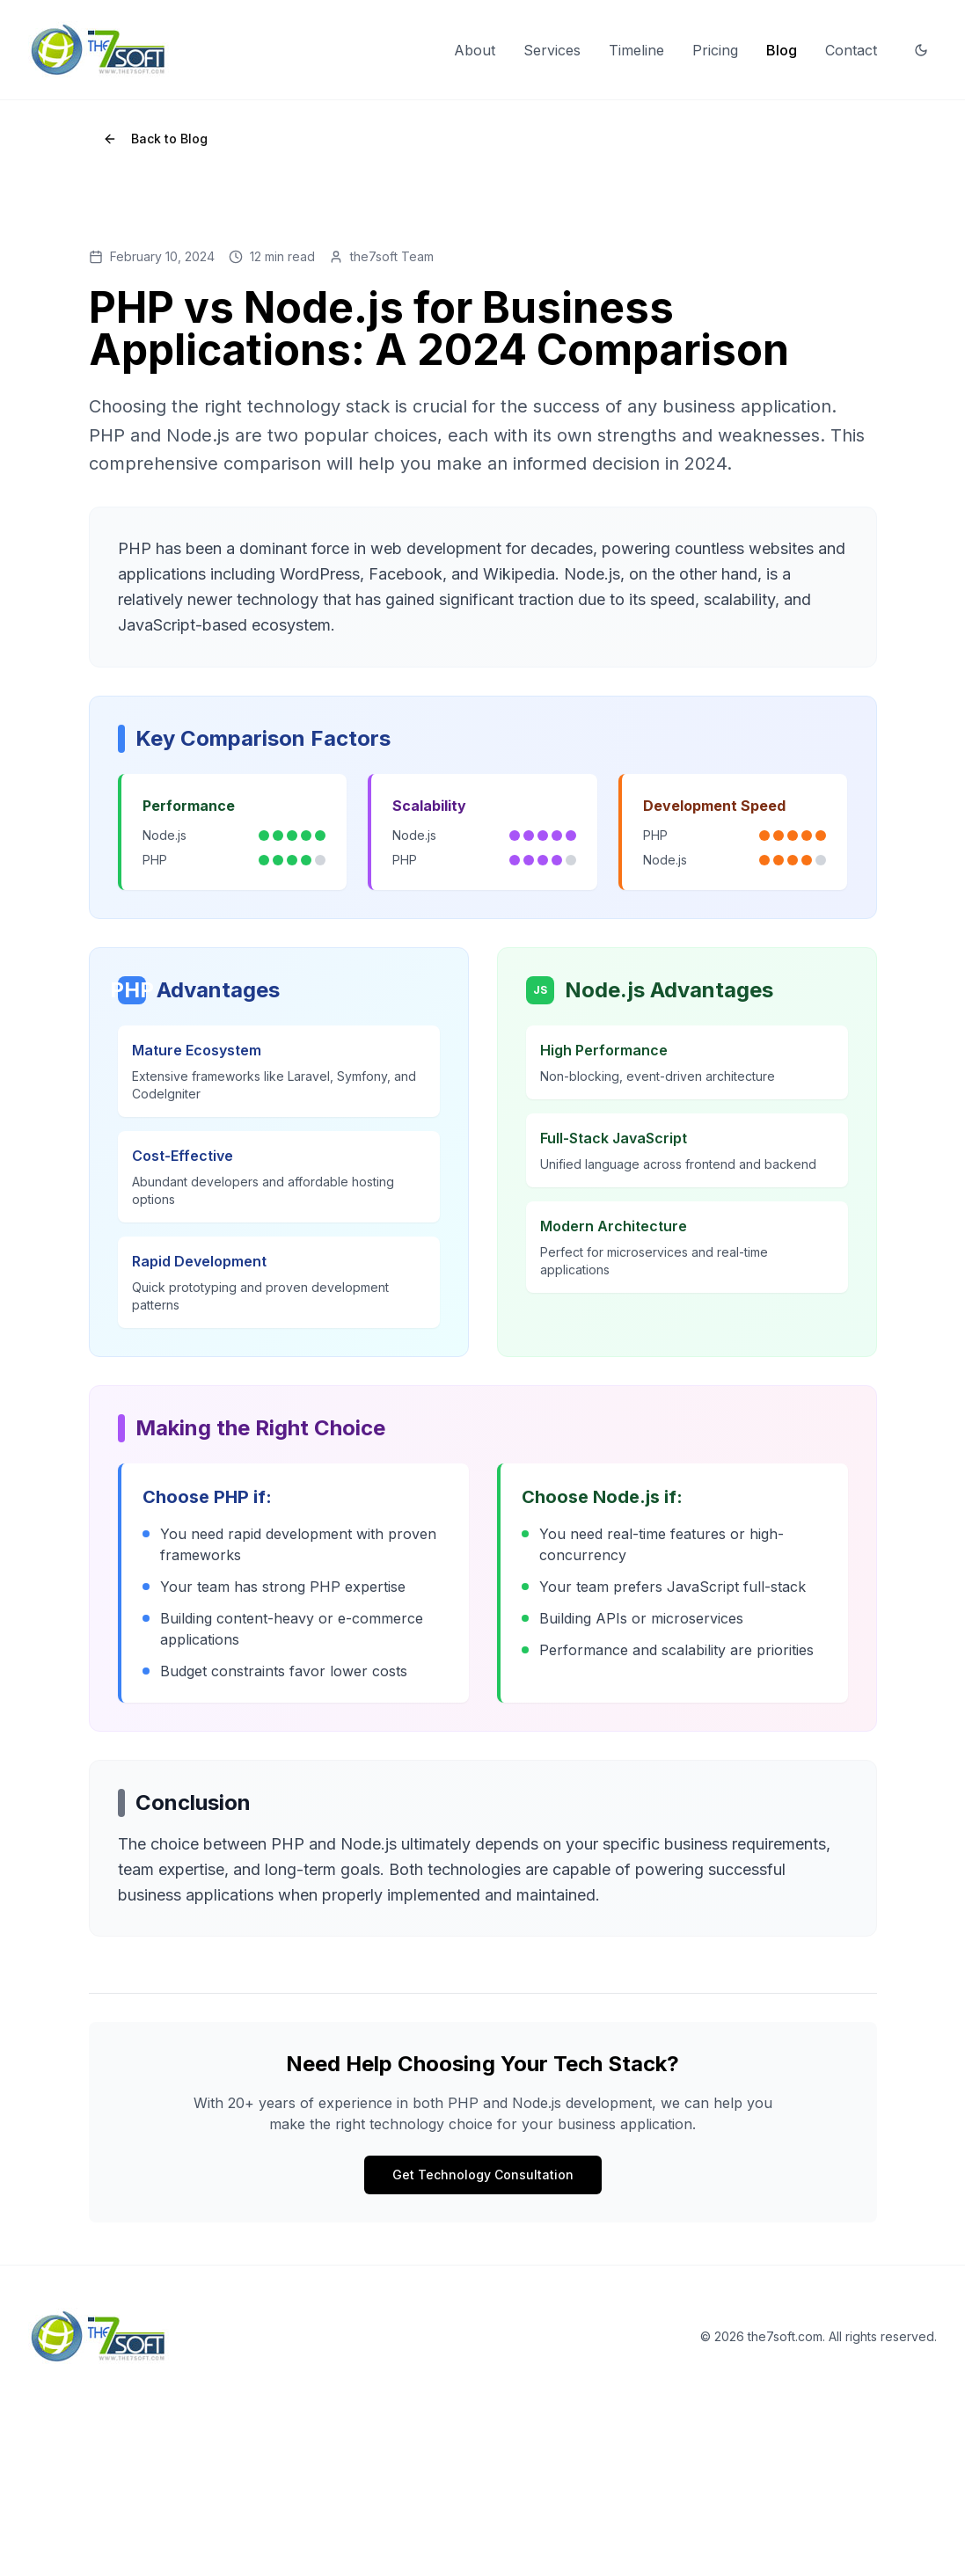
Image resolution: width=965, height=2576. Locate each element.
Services (552, 50)
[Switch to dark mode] (921, 50)
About (474, 50)
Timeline (636, 50)
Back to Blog (155, 138)
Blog (781, 50)
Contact (851, 50)
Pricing (715, 50)
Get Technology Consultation (483, 2174)
